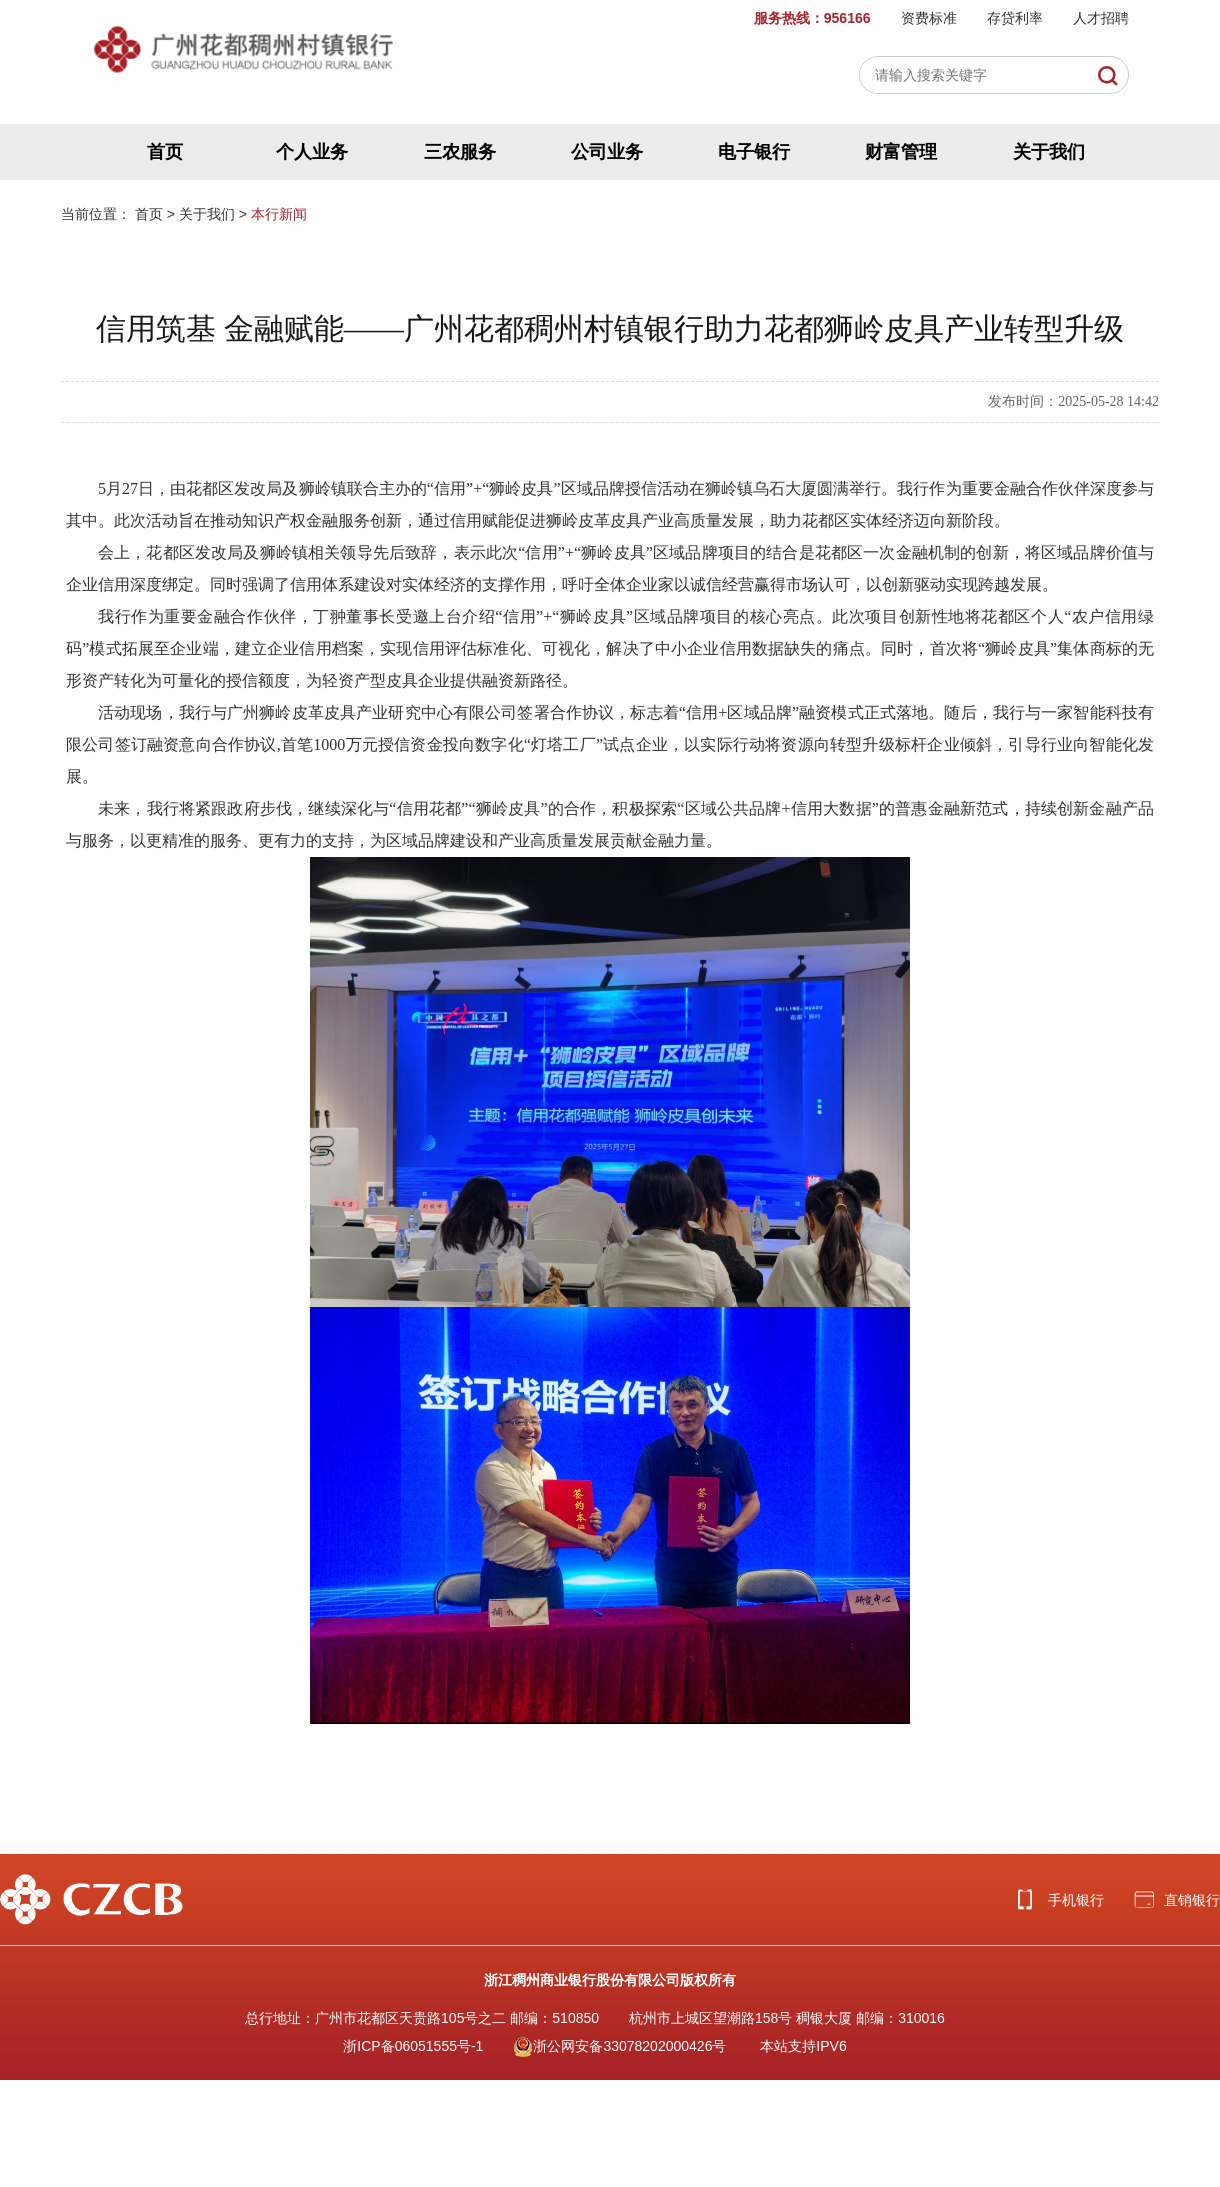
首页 (165, 152)
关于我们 (1049, 152)
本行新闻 (279, 214)
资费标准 (929, 18)
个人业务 (312, 152)
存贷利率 (1015, 18)
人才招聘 (1101, 18)
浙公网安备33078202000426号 (619, 2046)
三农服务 (460, 152)
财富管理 (901, 152)
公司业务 (607, 152)
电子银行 (754, 152)
